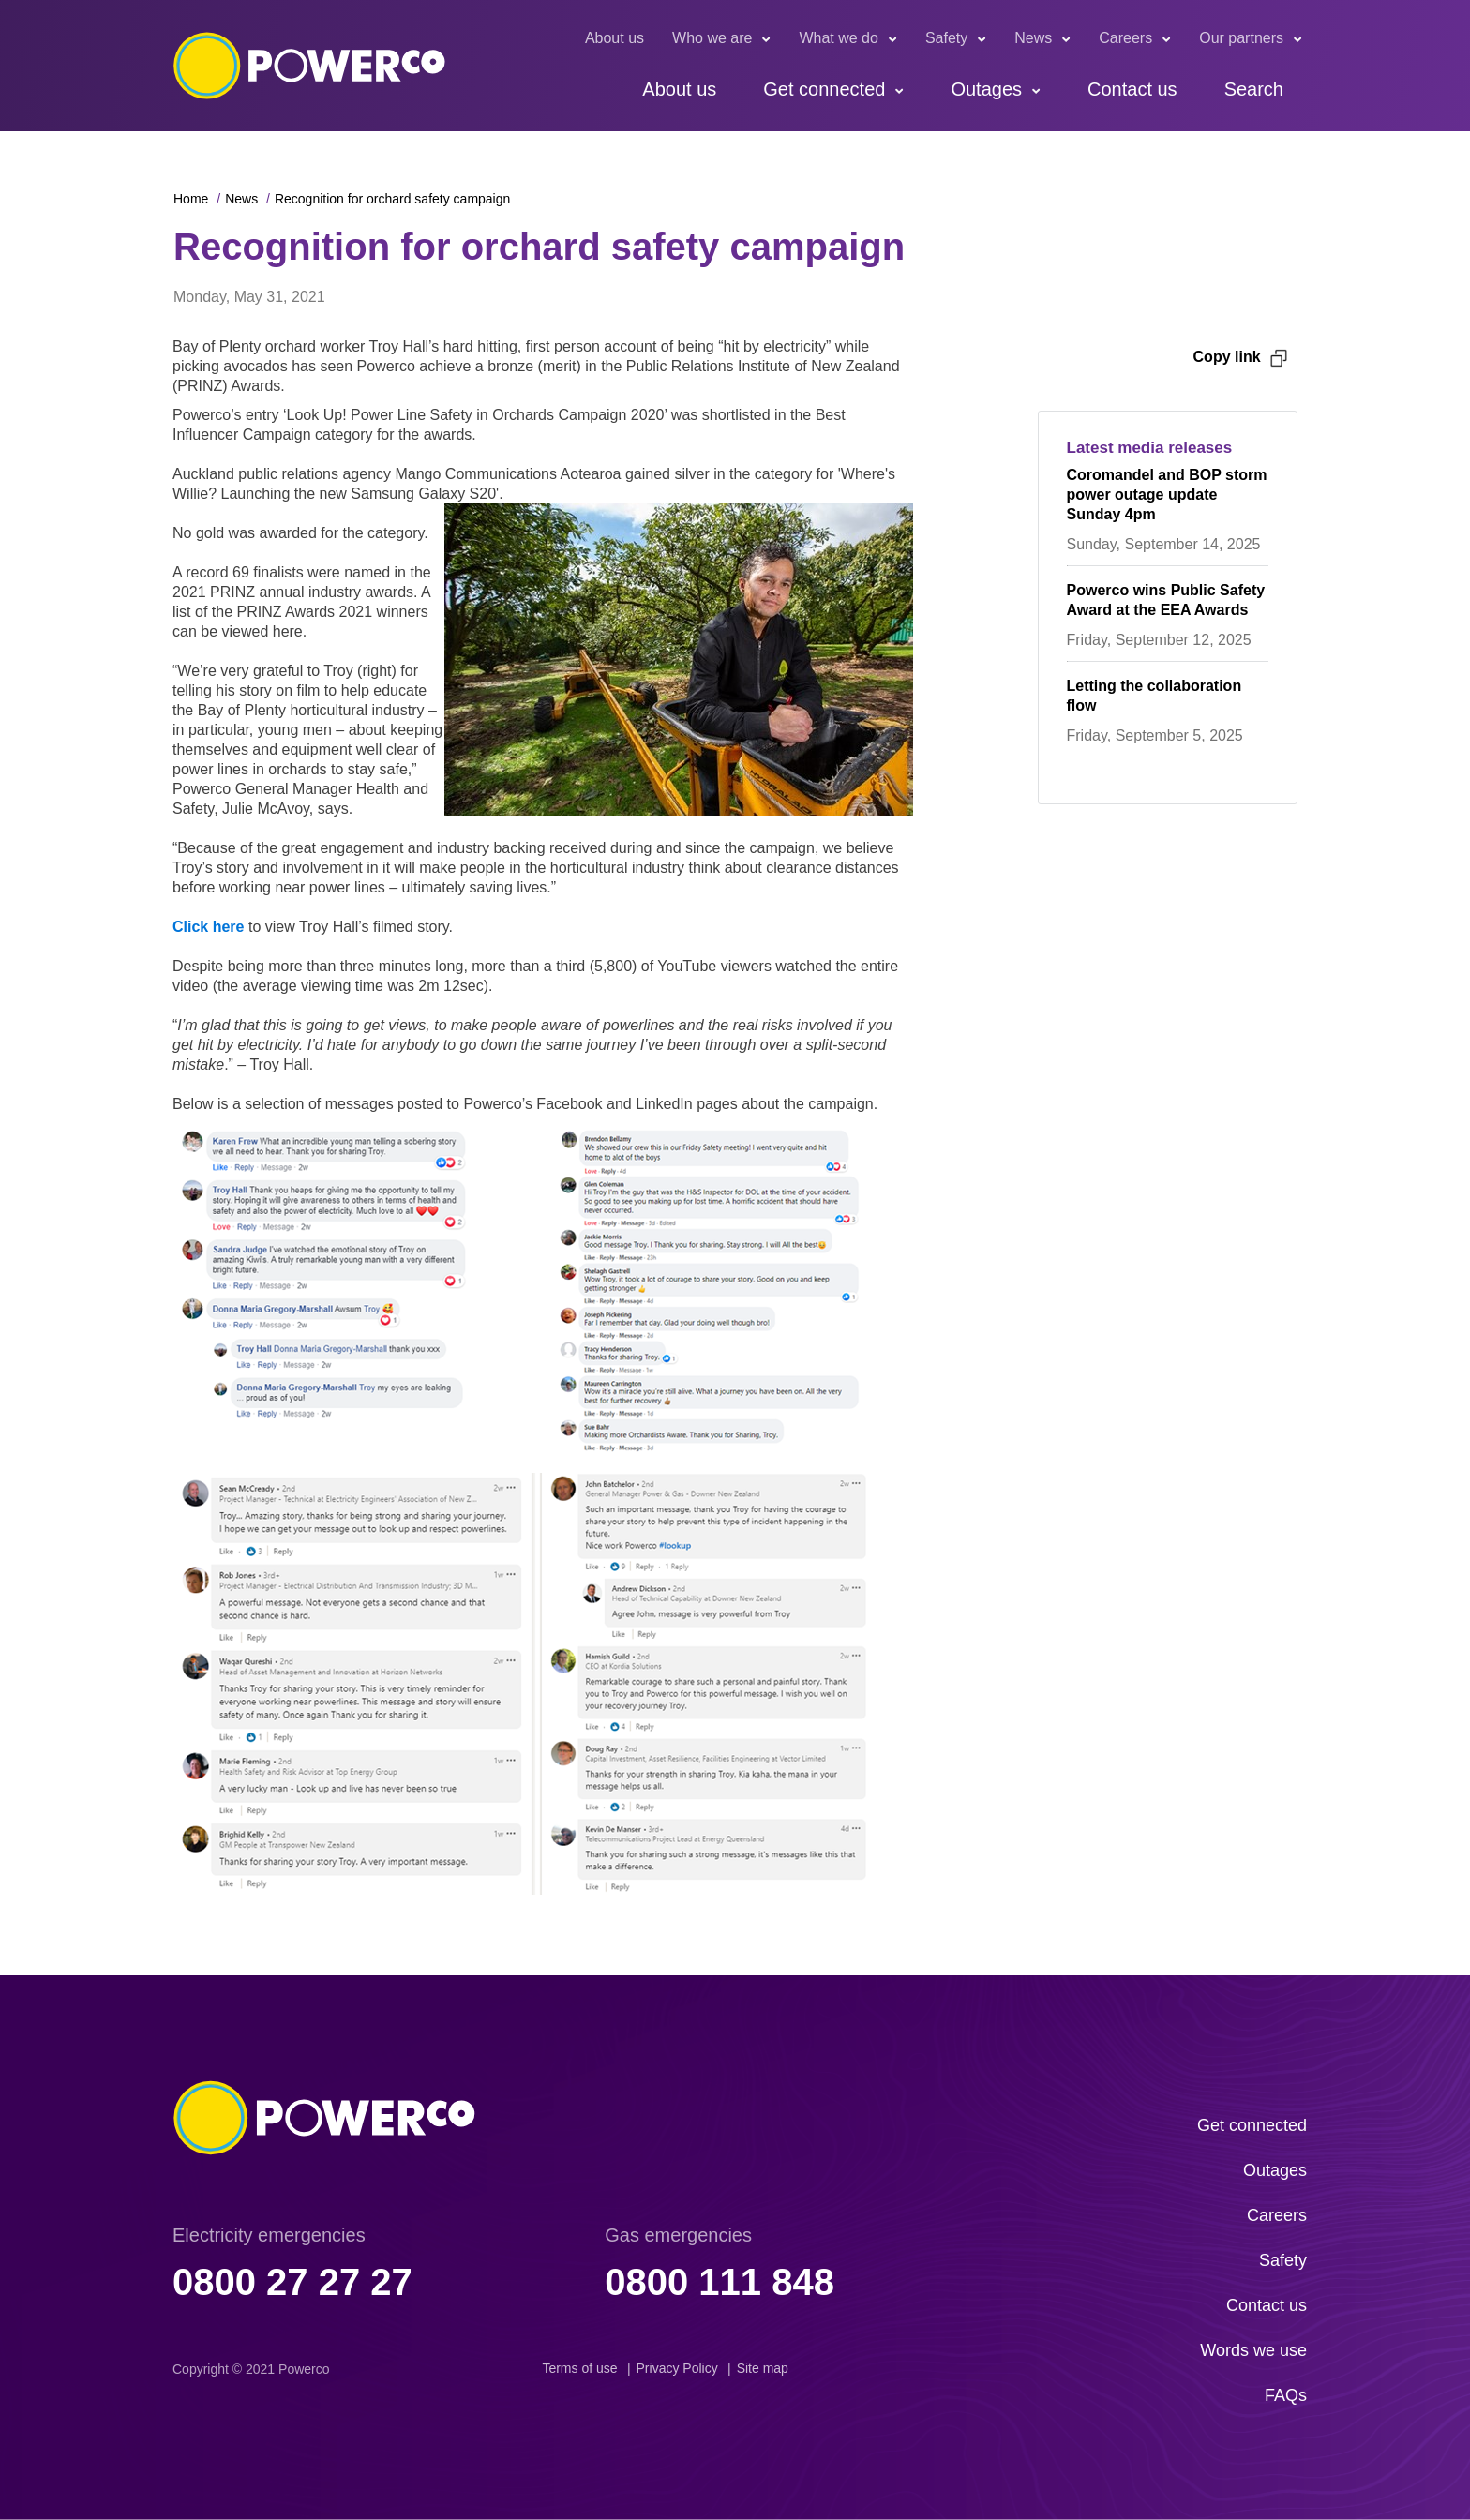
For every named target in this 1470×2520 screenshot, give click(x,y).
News (1033, 38)
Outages (986, 89)
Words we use (1253, 2350)
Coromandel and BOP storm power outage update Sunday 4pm (1167, 494)
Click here (208, 927)
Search (1253, 89)
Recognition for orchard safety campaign (392, 198)
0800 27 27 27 (292, 2281)
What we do (838, 38)
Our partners (1241, 38)
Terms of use (579, 2368)
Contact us (1133, 89)
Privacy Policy (677, 2368)
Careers (1125, 38)
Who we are (712, 38)
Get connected (824, 89)
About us (614, 38)
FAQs (1286, 2395)
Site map (762, 2368)
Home (190, 198)
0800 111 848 (719, 2281)
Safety (946, 38)
